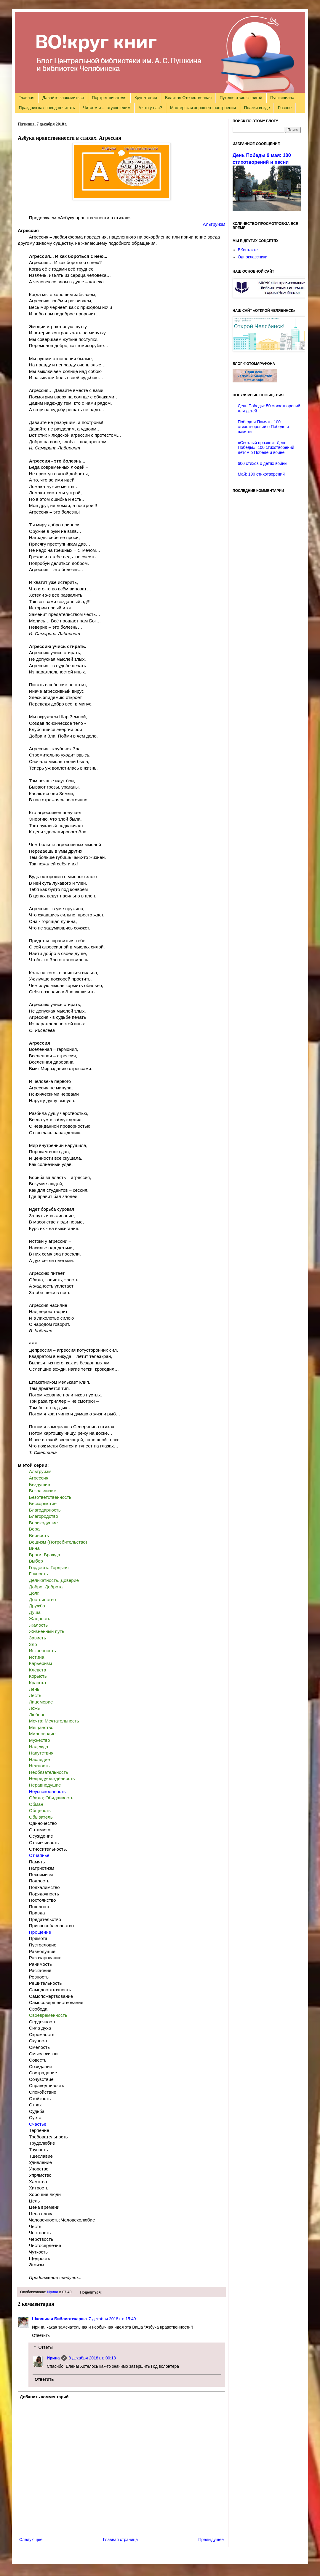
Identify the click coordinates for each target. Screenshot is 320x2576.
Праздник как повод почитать (47, 107)
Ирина (52, 2292)
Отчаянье (39, 1855)
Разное (285, 107)
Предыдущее (211, 2539)
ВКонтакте (248, 249)
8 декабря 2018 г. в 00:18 (92, 2358)
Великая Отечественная (188, 97)
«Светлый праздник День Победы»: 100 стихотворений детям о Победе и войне (266, 447)
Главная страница (120, 2539)
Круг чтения (146, 97)
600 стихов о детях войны (262, 463)
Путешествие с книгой (241, 97)
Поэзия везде (257, 107)
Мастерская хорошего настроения (203, 107)
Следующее (30, 2539)
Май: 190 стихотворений (261, 474)
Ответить (41, 2335)
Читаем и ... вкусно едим (106, 107)
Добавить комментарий (44, 2396)
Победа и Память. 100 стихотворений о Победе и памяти (263, 426)
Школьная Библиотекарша (59, 2318)
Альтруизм (214, 224)
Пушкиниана (282, 97)
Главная (26, 97)
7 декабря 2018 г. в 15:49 (112, 2318)
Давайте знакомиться (63, 97)
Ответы (45, 2347)
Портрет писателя (109, 97)
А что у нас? (150, 107)
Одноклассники (253, 257)
